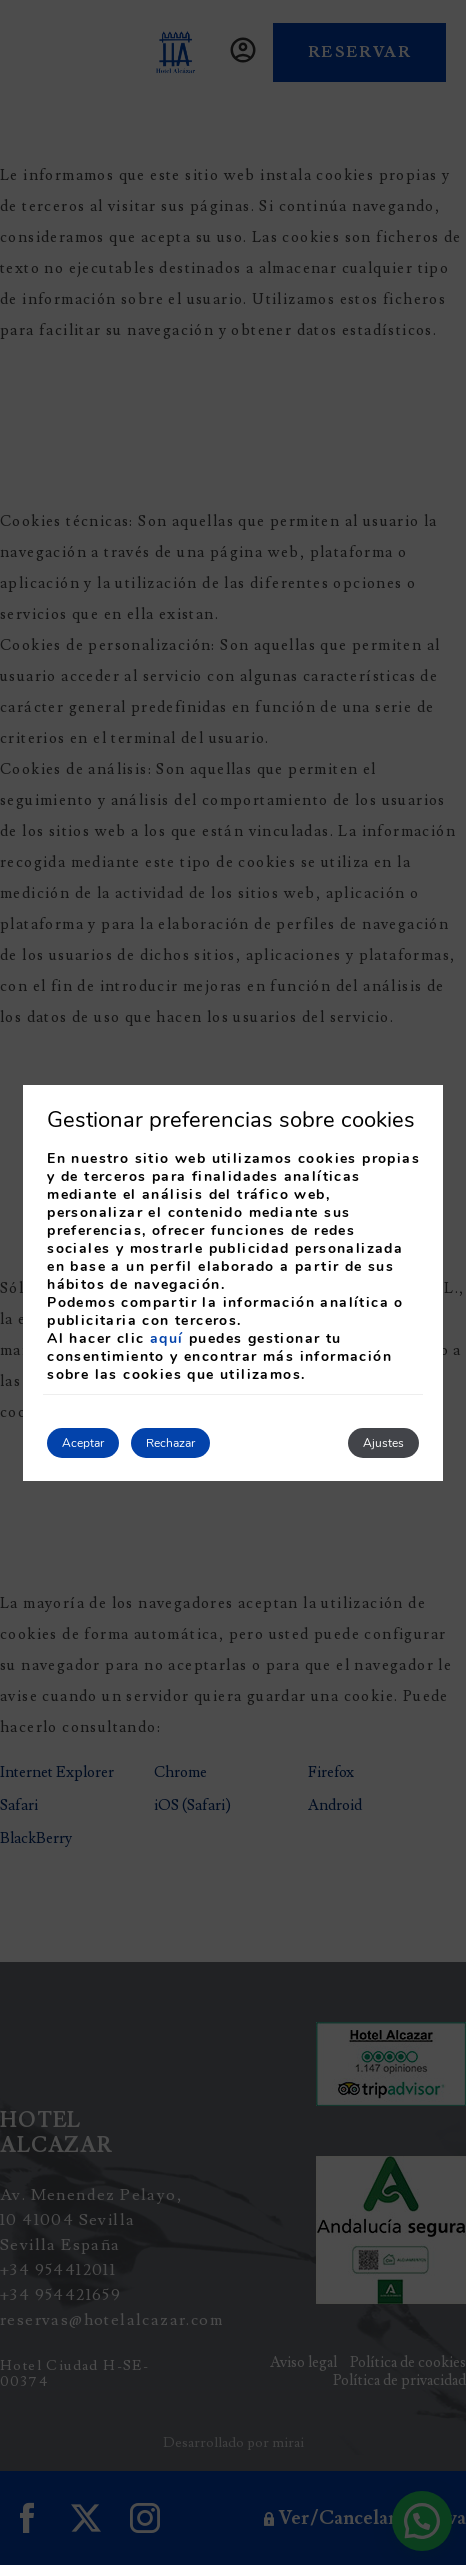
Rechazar (170, 1443)
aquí (167, 1338)
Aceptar (83, 1443)
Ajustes (383, 1443)
